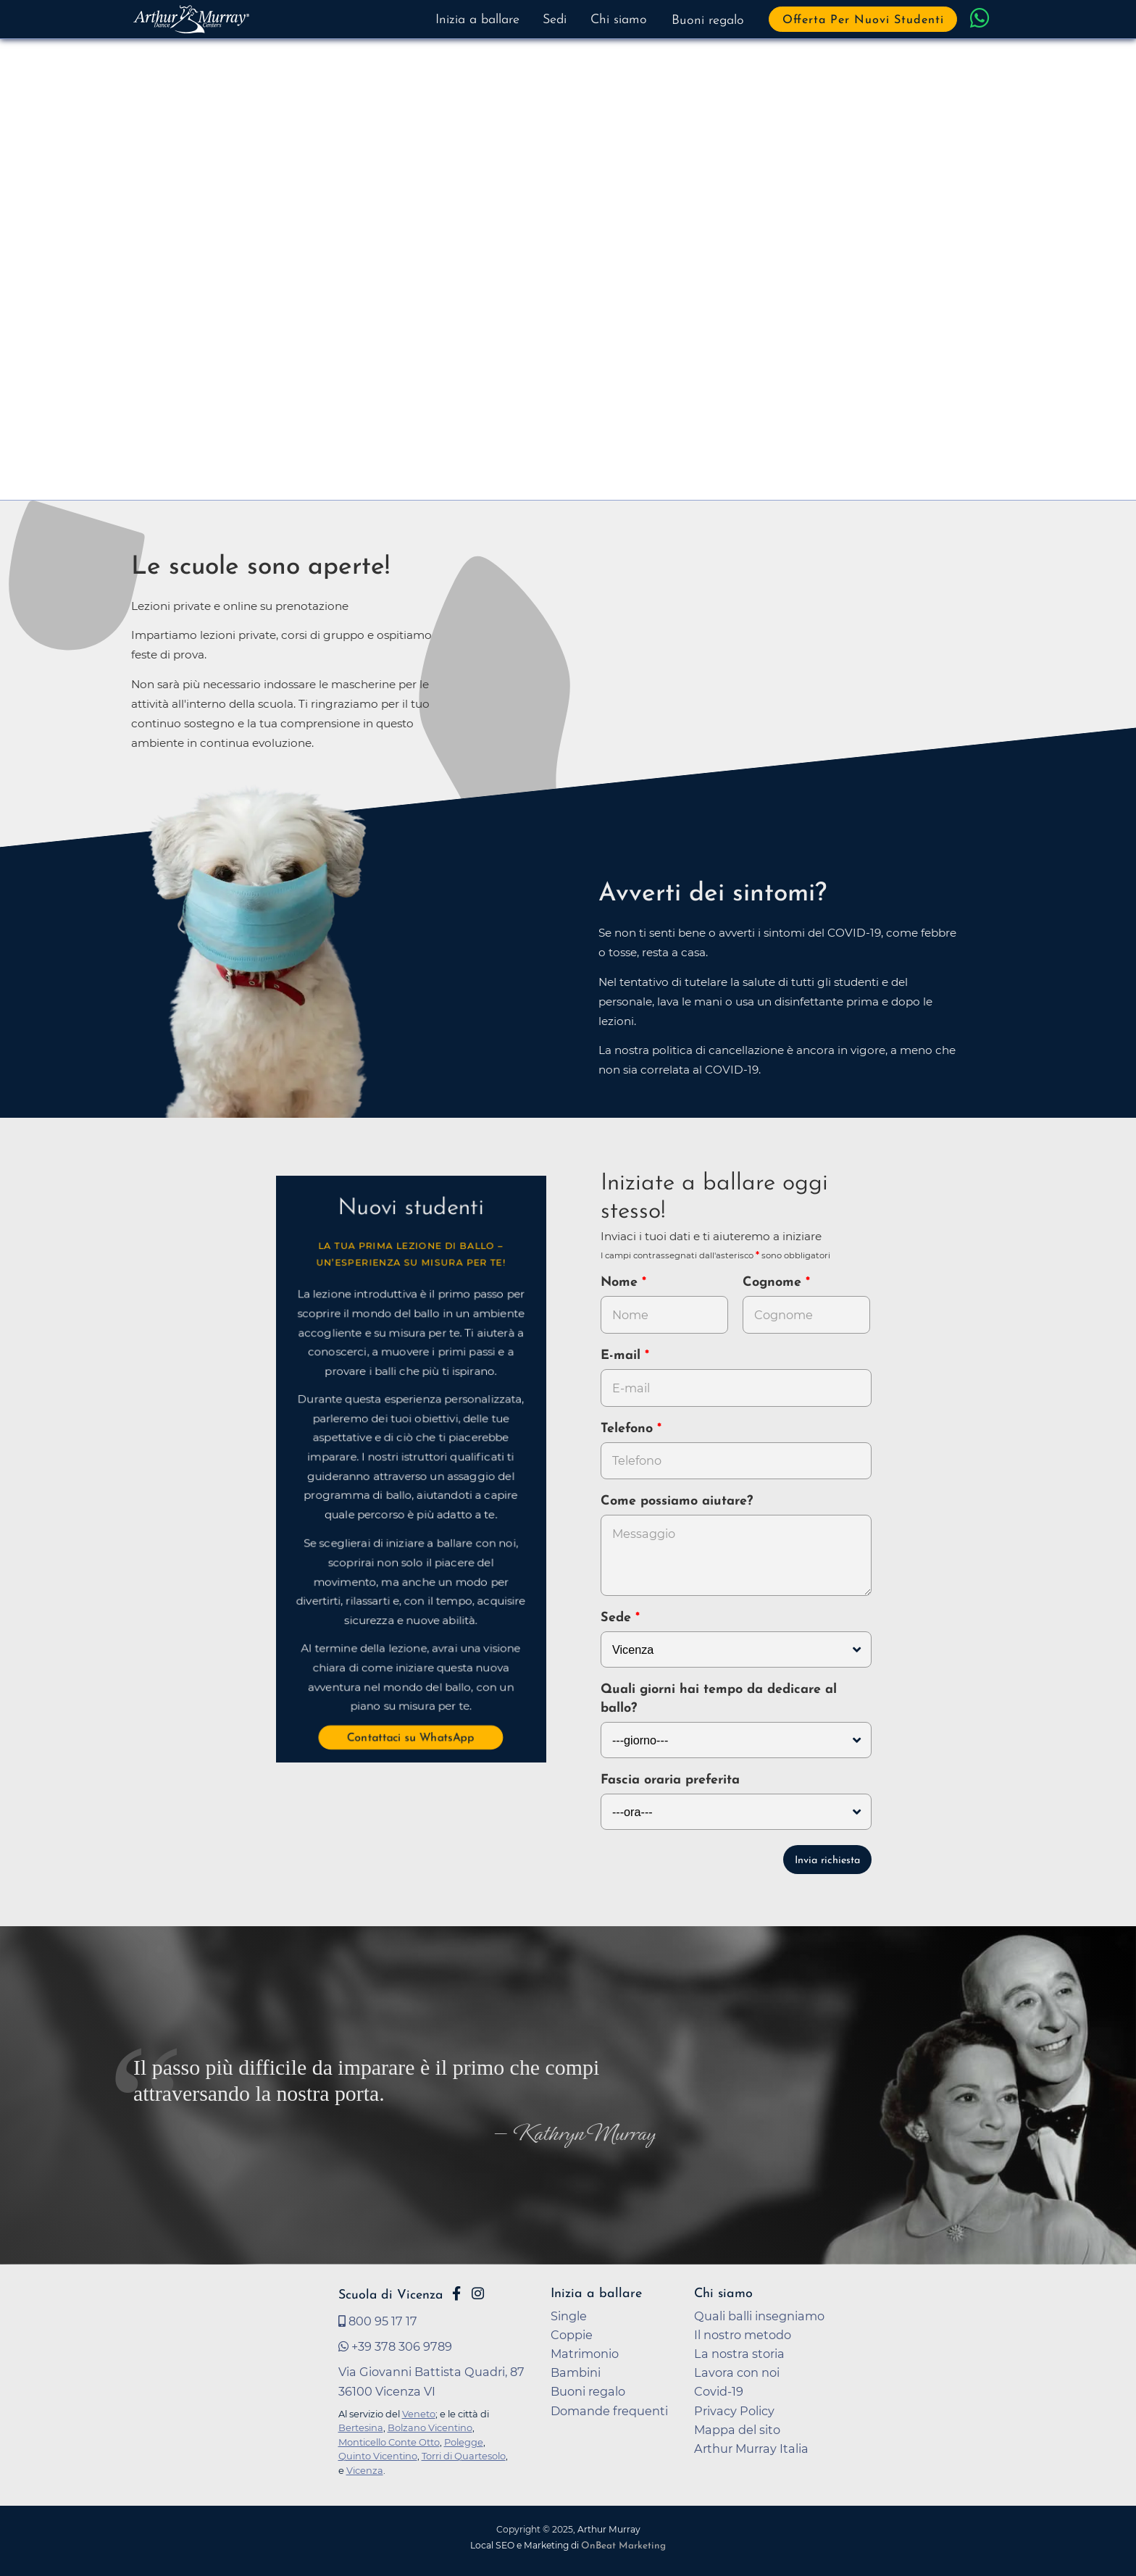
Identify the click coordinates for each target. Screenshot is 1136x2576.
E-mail (623, 1356)
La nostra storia (739, 2353)
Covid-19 (718, 2391)
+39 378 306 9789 (395, 2346)
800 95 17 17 (377, 2321)
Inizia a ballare (477, 20)
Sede (616, 1618)
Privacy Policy (734, 2411)
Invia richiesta (827, 1860)
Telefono (629, 1429)
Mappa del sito (737, 2429)
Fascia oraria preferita (670, 1780)
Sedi (555, 20)
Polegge (463, 2442)
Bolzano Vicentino (430, 2427)
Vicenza (364, 2470)
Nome (619, 1282)
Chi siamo (618, 20)
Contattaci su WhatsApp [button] (411, 1738)
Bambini (576, 2372)
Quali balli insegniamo (759, 2316)
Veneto (418, 2414)
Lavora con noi (737, 2372)
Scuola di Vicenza (390, 2295)
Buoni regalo (708, 21)
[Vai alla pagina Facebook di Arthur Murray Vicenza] (456, 2293)
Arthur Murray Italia (751, 2448)
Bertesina (360, 2427)
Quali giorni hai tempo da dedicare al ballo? (719, 1699)
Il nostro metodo (742, 2335)
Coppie (572, 2335)
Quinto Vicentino (377, 2456)
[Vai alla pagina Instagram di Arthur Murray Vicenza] (478, 2293)
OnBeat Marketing (623, 2546)
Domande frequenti (609, 2411)
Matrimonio (585, 2353)
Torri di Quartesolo (464, 2456)
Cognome (774, 1282)
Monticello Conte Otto (389, 2442)
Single (569, 2316)
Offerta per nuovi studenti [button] (863, 20)
